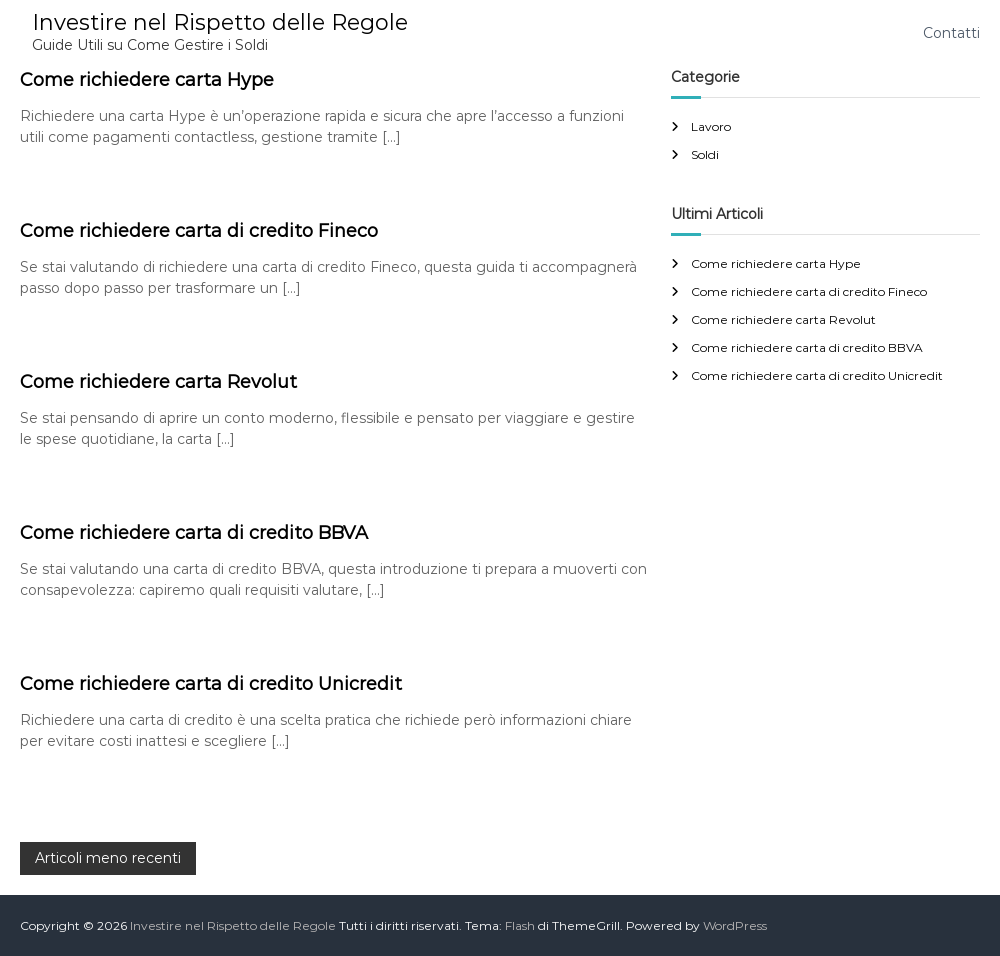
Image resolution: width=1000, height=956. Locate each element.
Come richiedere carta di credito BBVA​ (194, 533)
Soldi (705, 154)
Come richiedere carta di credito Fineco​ (199, 231)
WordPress (735, 925)
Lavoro (711, 126)
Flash (520, 925)
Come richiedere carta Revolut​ (158, 382)
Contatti (951, 33)
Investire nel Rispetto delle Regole (220, 22)
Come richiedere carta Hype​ (147, 80)
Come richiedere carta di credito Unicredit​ (211, 684)
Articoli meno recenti (108, 858)
